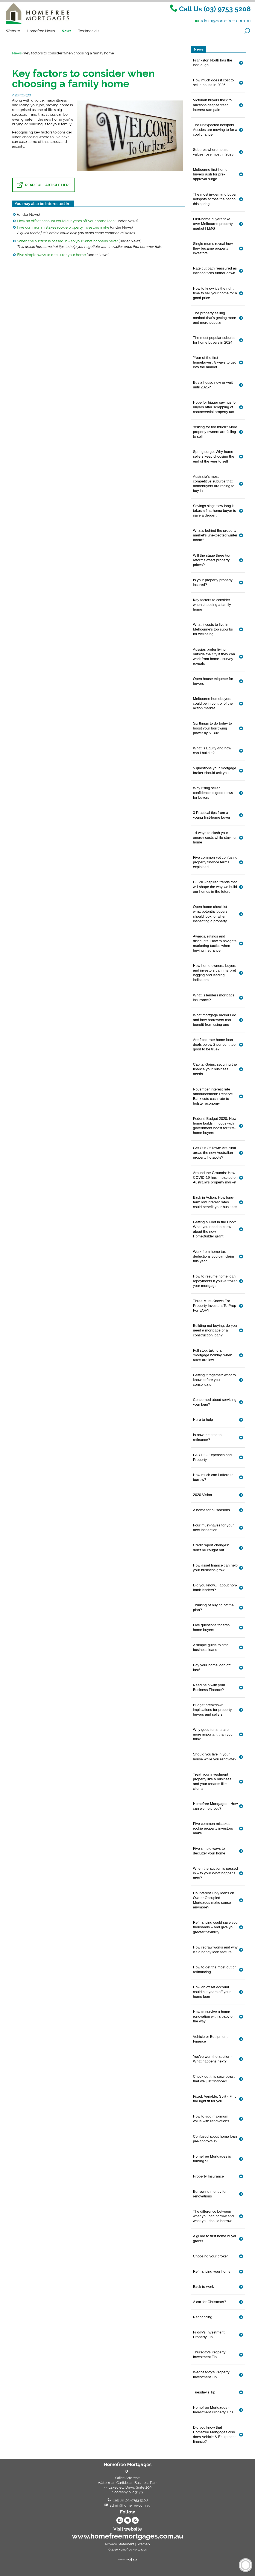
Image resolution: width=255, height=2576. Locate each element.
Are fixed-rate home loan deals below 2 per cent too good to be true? (214, 1044)
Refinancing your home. (212, 2271)
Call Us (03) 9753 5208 (215, 9)
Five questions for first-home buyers (211, 1627)
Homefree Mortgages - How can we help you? (215, 1806)
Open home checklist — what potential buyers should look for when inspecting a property (212, 914)
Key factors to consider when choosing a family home (83, 78)
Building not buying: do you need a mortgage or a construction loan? (215, 1330)
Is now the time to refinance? (207, 1437)
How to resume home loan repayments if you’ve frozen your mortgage (215, 1281)
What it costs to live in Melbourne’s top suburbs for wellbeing (213, 629)
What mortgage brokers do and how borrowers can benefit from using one (214, 1020)
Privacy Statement (119, 2544)
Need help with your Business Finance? (209, 1687)
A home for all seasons (211, 1510)
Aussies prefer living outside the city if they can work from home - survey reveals (214, 656)
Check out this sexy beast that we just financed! (214, 2078)
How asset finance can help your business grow (215, 1567)
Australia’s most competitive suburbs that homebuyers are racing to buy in (213, 484)
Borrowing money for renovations (210, 2194)
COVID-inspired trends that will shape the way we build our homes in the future (215, 887)
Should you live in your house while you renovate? (214, 1756)
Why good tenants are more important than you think (212, 1734)
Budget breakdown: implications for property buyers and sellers (212, 1709)
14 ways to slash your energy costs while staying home (214, 837)
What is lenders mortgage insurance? (214, 997)
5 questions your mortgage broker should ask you (214, 770)
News (66, 31)
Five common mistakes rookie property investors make (63, 227)
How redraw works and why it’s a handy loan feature (215, 1949)
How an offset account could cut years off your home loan (66, 221)
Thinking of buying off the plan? (213, 1607)
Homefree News (41, 31)
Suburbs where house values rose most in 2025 (213, 152)
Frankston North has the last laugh (212, 62)
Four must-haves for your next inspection (213, 1527)
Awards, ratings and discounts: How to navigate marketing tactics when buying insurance (215, 943)
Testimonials (88, 31)
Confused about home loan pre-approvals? (215, 2138)
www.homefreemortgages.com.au (127, 2536)
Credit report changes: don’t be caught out (211, 1547)
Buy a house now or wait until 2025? (213, 384)
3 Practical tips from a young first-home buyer (211, 815)
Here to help (203, 1420)
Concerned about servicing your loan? (214, 1402)
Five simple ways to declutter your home (51, 255)
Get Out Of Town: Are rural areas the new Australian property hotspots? (214, 1152)
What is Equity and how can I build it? (212, 750)
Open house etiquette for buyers (213, 681)
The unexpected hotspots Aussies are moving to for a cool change (215, 129)
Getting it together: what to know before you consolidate (214, 1380)
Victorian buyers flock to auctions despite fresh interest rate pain (212, 105)
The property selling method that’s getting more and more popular (214, 318)
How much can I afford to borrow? (213, 1477)
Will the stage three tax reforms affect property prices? (211, 560)
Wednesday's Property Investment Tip (211, 2374)
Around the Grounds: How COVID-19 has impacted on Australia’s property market (215, 1177)
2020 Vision (202, 1495)
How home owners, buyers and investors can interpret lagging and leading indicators (214, 973)
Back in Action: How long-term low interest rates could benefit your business (215, 1202)
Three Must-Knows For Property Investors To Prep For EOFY (214, 1305)
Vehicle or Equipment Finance (210, 2039)
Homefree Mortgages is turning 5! (212, 2158)
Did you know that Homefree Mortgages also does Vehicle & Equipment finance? (214, 2434)
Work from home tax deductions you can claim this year (213, 1256)
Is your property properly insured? (212, 582)
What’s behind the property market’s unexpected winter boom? (215, 535)
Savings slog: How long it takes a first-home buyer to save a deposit (214, 510)
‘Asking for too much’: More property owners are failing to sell (215, 432)
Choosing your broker (210, 2256)
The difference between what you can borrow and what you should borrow (213, 2216)
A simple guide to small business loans (211, 1647)
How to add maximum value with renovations (211, 2118)
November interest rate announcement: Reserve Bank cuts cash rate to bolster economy (213, 1096)
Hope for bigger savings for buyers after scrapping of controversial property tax (215, 407)
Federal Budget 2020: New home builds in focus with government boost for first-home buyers (214, 1126)
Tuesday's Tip (204, 2392)
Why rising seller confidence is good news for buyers (213, 793)
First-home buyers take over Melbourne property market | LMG (213, 224)
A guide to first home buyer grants (214, 2238)
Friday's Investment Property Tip (209, 2334)
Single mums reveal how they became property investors (213, 248)
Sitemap (143, 2544)
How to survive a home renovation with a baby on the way (214, 2016)
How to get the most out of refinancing (214, 1969)
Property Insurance (208, 2176)
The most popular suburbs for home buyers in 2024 (214, 340)
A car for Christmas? (209, 2302)
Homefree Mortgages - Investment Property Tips (213, 2409)
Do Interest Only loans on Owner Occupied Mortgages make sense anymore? (213, 1900)
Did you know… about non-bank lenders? (215, 1587)
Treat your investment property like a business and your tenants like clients (212, 1781)
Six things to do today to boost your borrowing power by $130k (212, 728)
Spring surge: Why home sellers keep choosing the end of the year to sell (213, 456)
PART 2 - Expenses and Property (212, 1457)
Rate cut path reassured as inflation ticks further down (215, 270)
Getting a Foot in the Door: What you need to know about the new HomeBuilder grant (214, 1229)
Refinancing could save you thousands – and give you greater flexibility (215, 1927)
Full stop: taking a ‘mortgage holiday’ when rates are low (212, 1355)
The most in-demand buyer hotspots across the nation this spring (215, 199)
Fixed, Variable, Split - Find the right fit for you (215, 2098)
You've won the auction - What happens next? (212, 2059)
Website (13, 31)
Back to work (203, 2287)
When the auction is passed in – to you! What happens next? (67, 241)
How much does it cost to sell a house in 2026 (213, 82)
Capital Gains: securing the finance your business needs (215, 1069)
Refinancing (202, 2317)
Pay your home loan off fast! (212, 1667)
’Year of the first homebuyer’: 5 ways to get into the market (214, 362)
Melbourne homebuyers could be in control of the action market (213, 703)
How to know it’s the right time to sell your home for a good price (215, 293)
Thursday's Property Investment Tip (209, 2354)
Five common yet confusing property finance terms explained (215, 862)
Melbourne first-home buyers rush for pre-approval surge (210, 174)
